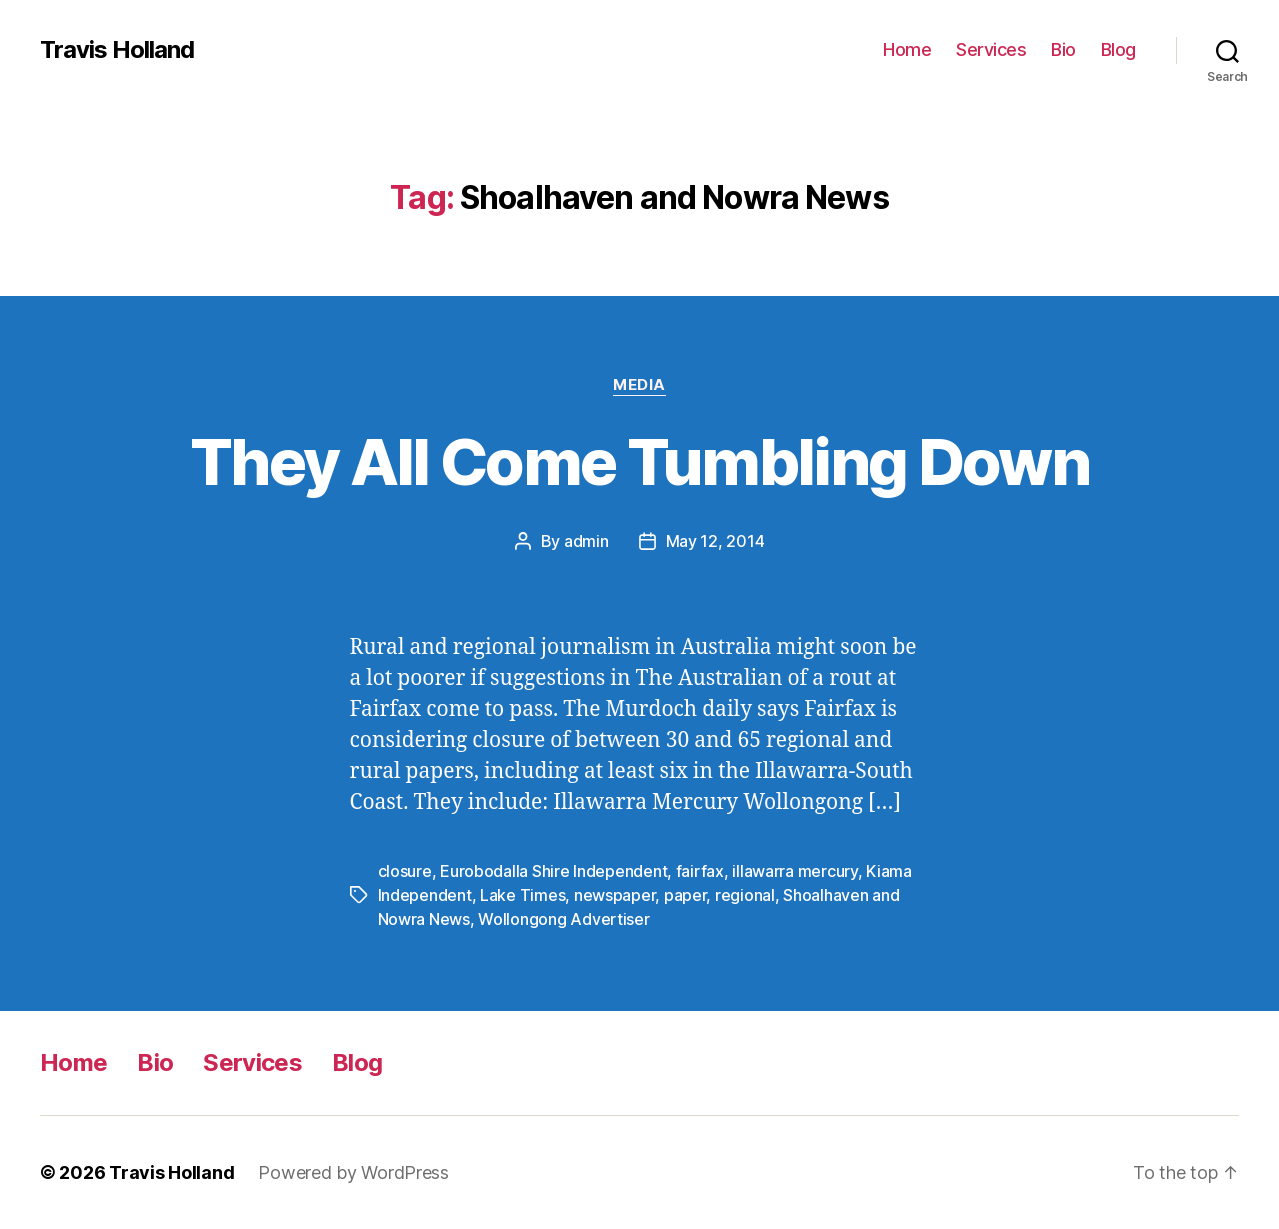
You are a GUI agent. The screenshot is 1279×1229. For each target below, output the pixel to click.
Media (639, 385)
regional (745, 895)
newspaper (615, 895)
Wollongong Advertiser (563, 919)
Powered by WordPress (353, 1172)
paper (685, 895)
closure (405, 871)
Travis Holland (117, 50)
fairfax (700, 871)
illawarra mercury (794, 871)
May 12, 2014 (715, 541)
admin (586, 541)
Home (907, 49)
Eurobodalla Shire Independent (553, 871)
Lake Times (522, 895)
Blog (1118, 49)
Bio (1063, 49)
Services (991, 49)
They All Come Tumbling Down (639, 461)
